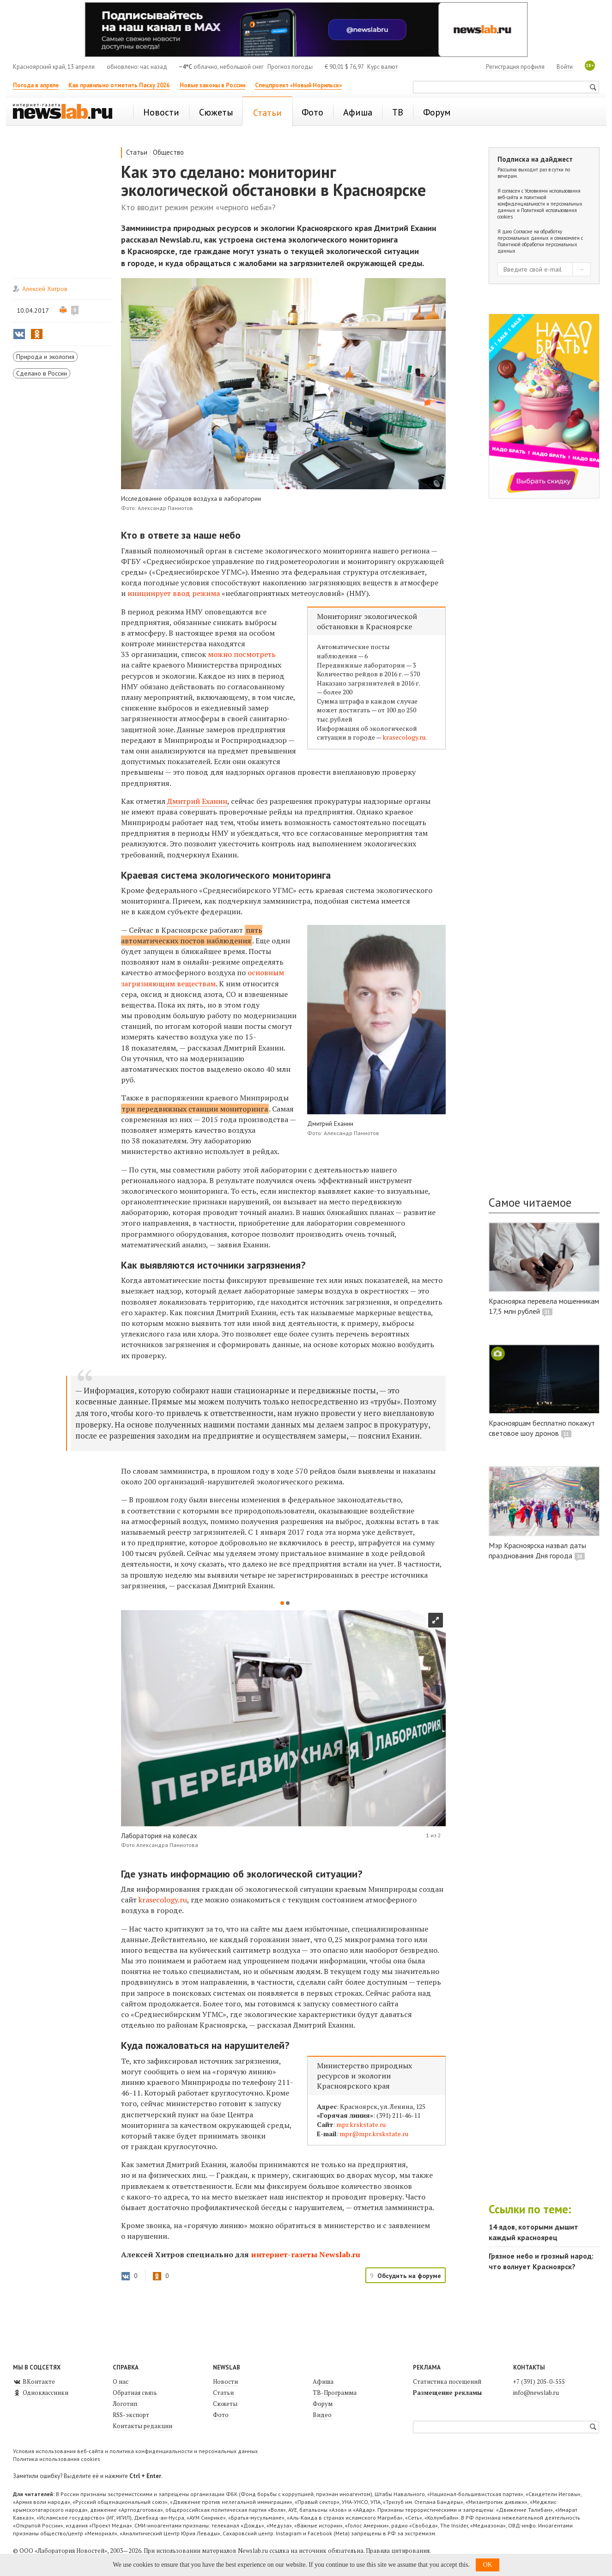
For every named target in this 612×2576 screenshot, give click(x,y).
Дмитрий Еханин (197, 801)
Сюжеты (225, 2404)
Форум (323, 2404)
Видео (322, 2415)
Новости (225, 2381)
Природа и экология (45, 356)
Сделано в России (41, 373)
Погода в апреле (36, 85)
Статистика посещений (447, 2381)
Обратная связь (135, 2392)
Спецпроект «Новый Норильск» (298, 85)
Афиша (323, 2381)
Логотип (125, 2404)
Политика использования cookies (56, 2458)
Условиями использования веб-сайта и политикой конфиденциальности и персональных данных (539, 200)
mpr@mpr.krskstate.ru (373, 2133)
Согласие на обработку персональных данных (529, 234)
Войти (565, 67)
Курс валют (382, 67)
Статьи (136, 152)
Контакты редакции (142, 2426)
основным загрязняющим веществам (202, 977)
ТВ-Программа (335, 2392)
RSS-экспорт (131, 2415)
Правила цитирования (398, 2550)
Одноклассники (40, 2392)
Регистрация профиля (515, 67)
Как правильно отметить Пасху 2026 (119, 85)
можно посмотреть (242, 654)
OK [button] (487, 2564)
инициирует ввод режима (173, 593)
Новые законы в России (212, 85)
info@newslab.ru (536, 2392)
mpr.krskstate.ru (361, 2124)
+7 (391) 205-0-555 (539, 2381)
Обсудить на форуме (409, 2276)
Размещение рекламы (447, 2392)
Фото (221, 2415)
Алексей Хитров (44, 289)
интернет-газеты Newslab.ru (305, 2254)
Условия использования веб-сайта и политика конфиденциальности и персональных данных (135, 2451)
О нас (120, 2381)
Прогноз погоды (290, 67)
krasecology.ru (403, 737)
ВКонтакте (34, 2381)
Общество (168, 152)
